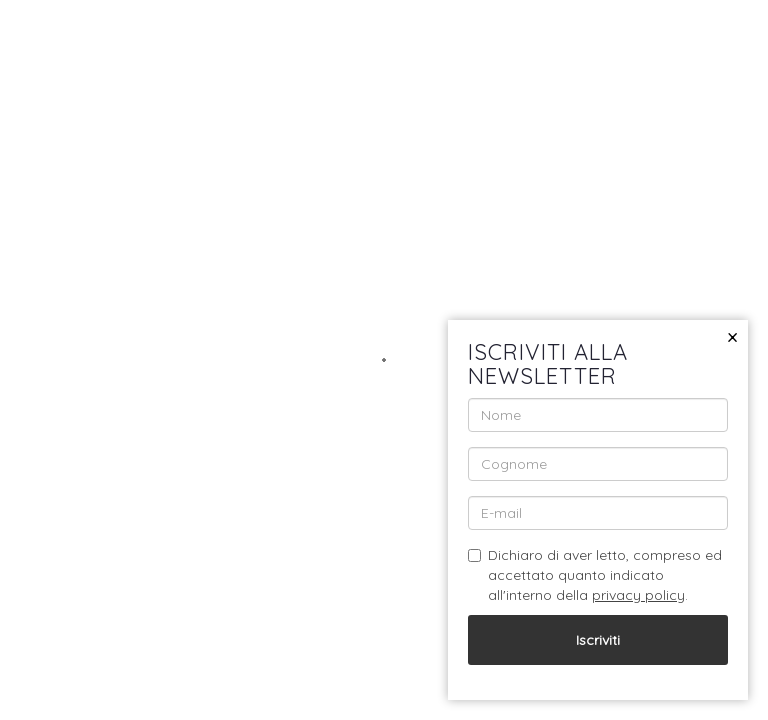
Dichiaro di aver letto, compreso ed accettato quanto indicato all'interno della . (595, 575)
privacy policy (638, 595)
